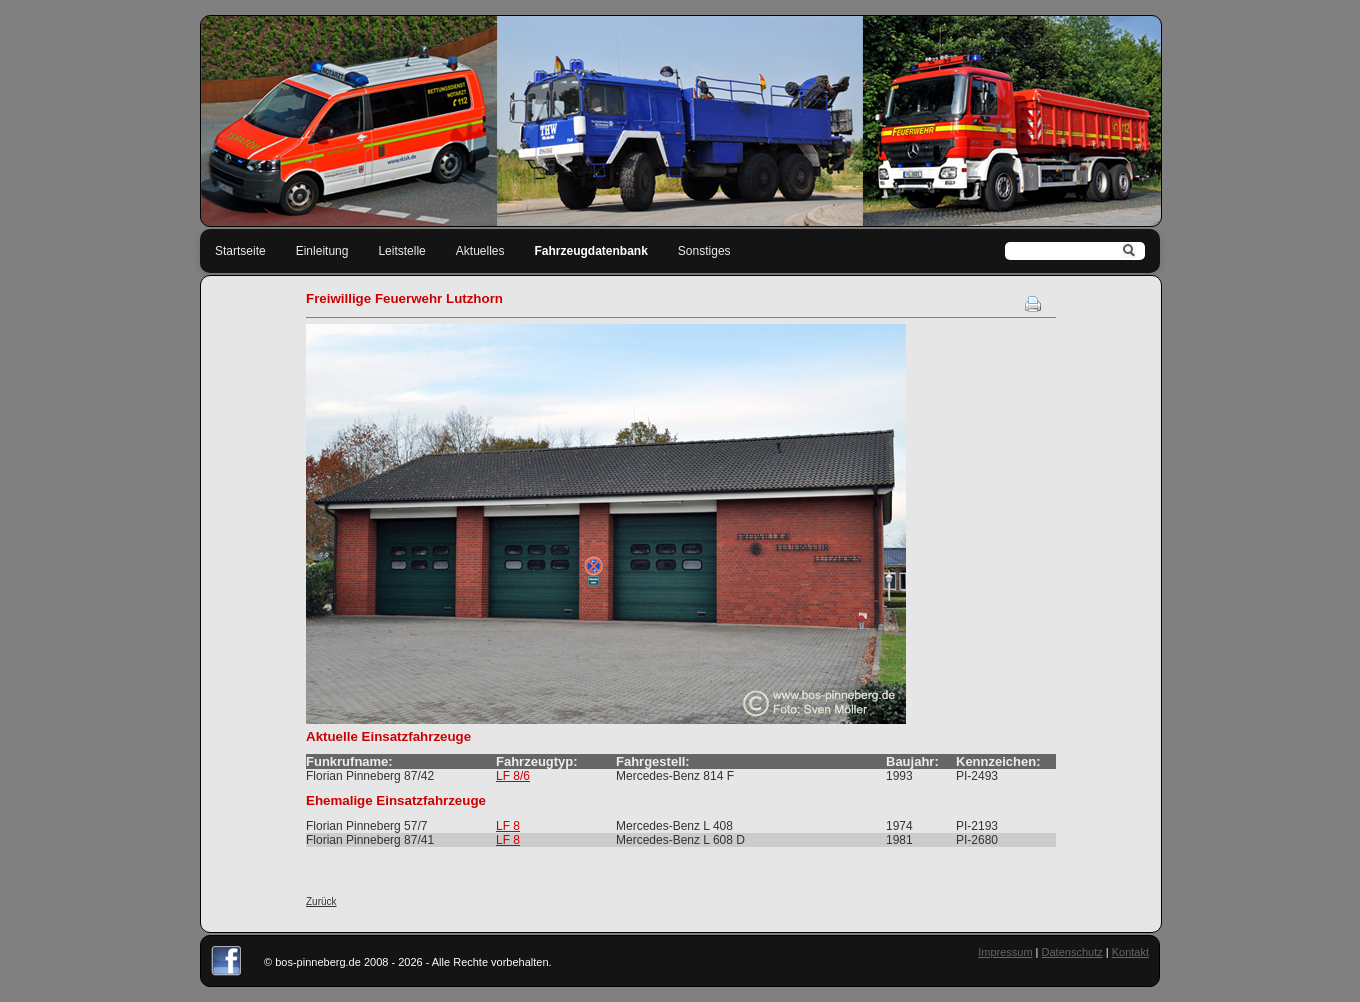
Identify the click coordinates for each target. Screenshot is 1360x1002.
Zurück (321, 901)
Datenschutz (1072, 952)
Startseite (240, 251)
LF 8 (508, 826)
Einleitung (322, 251)
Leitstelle (401, 251)
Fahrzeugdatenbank (591, 251)
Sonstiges (704, 251)
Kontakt (1130, 952)
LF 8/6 (513, 776)
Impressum (1005, 952)
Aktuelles (480, 251)
